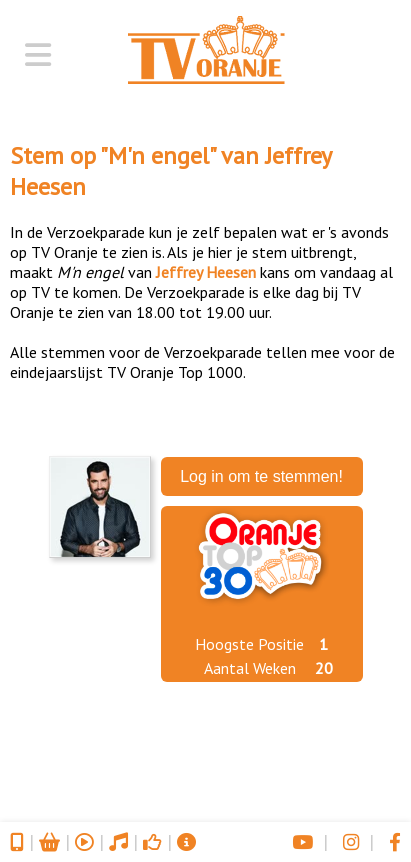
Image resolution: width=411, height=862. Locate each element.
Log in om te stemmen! (261, 476)
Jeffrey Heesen (206, 272)
